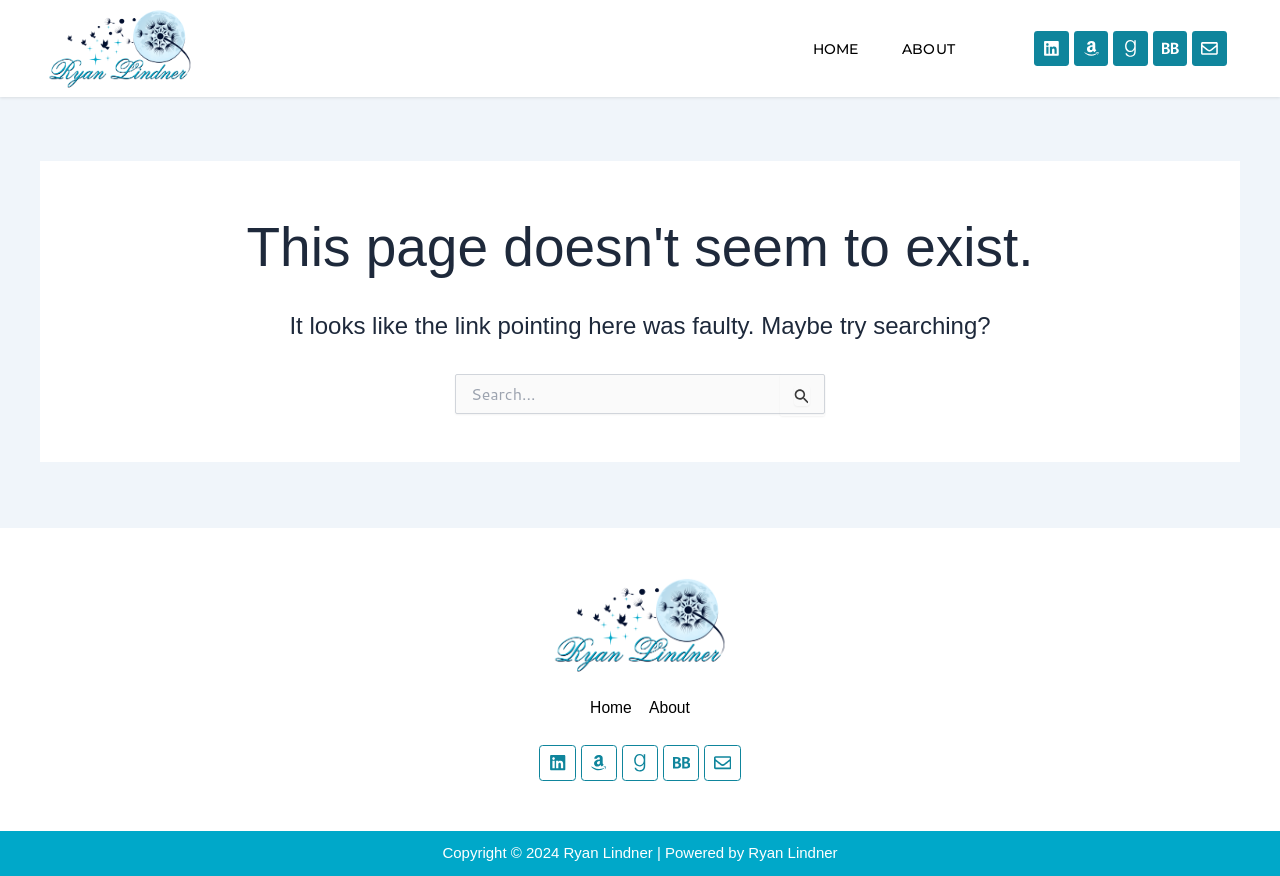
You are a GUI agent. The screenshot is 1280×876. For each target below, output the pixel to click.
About (928, 49)
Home (836, 49)
